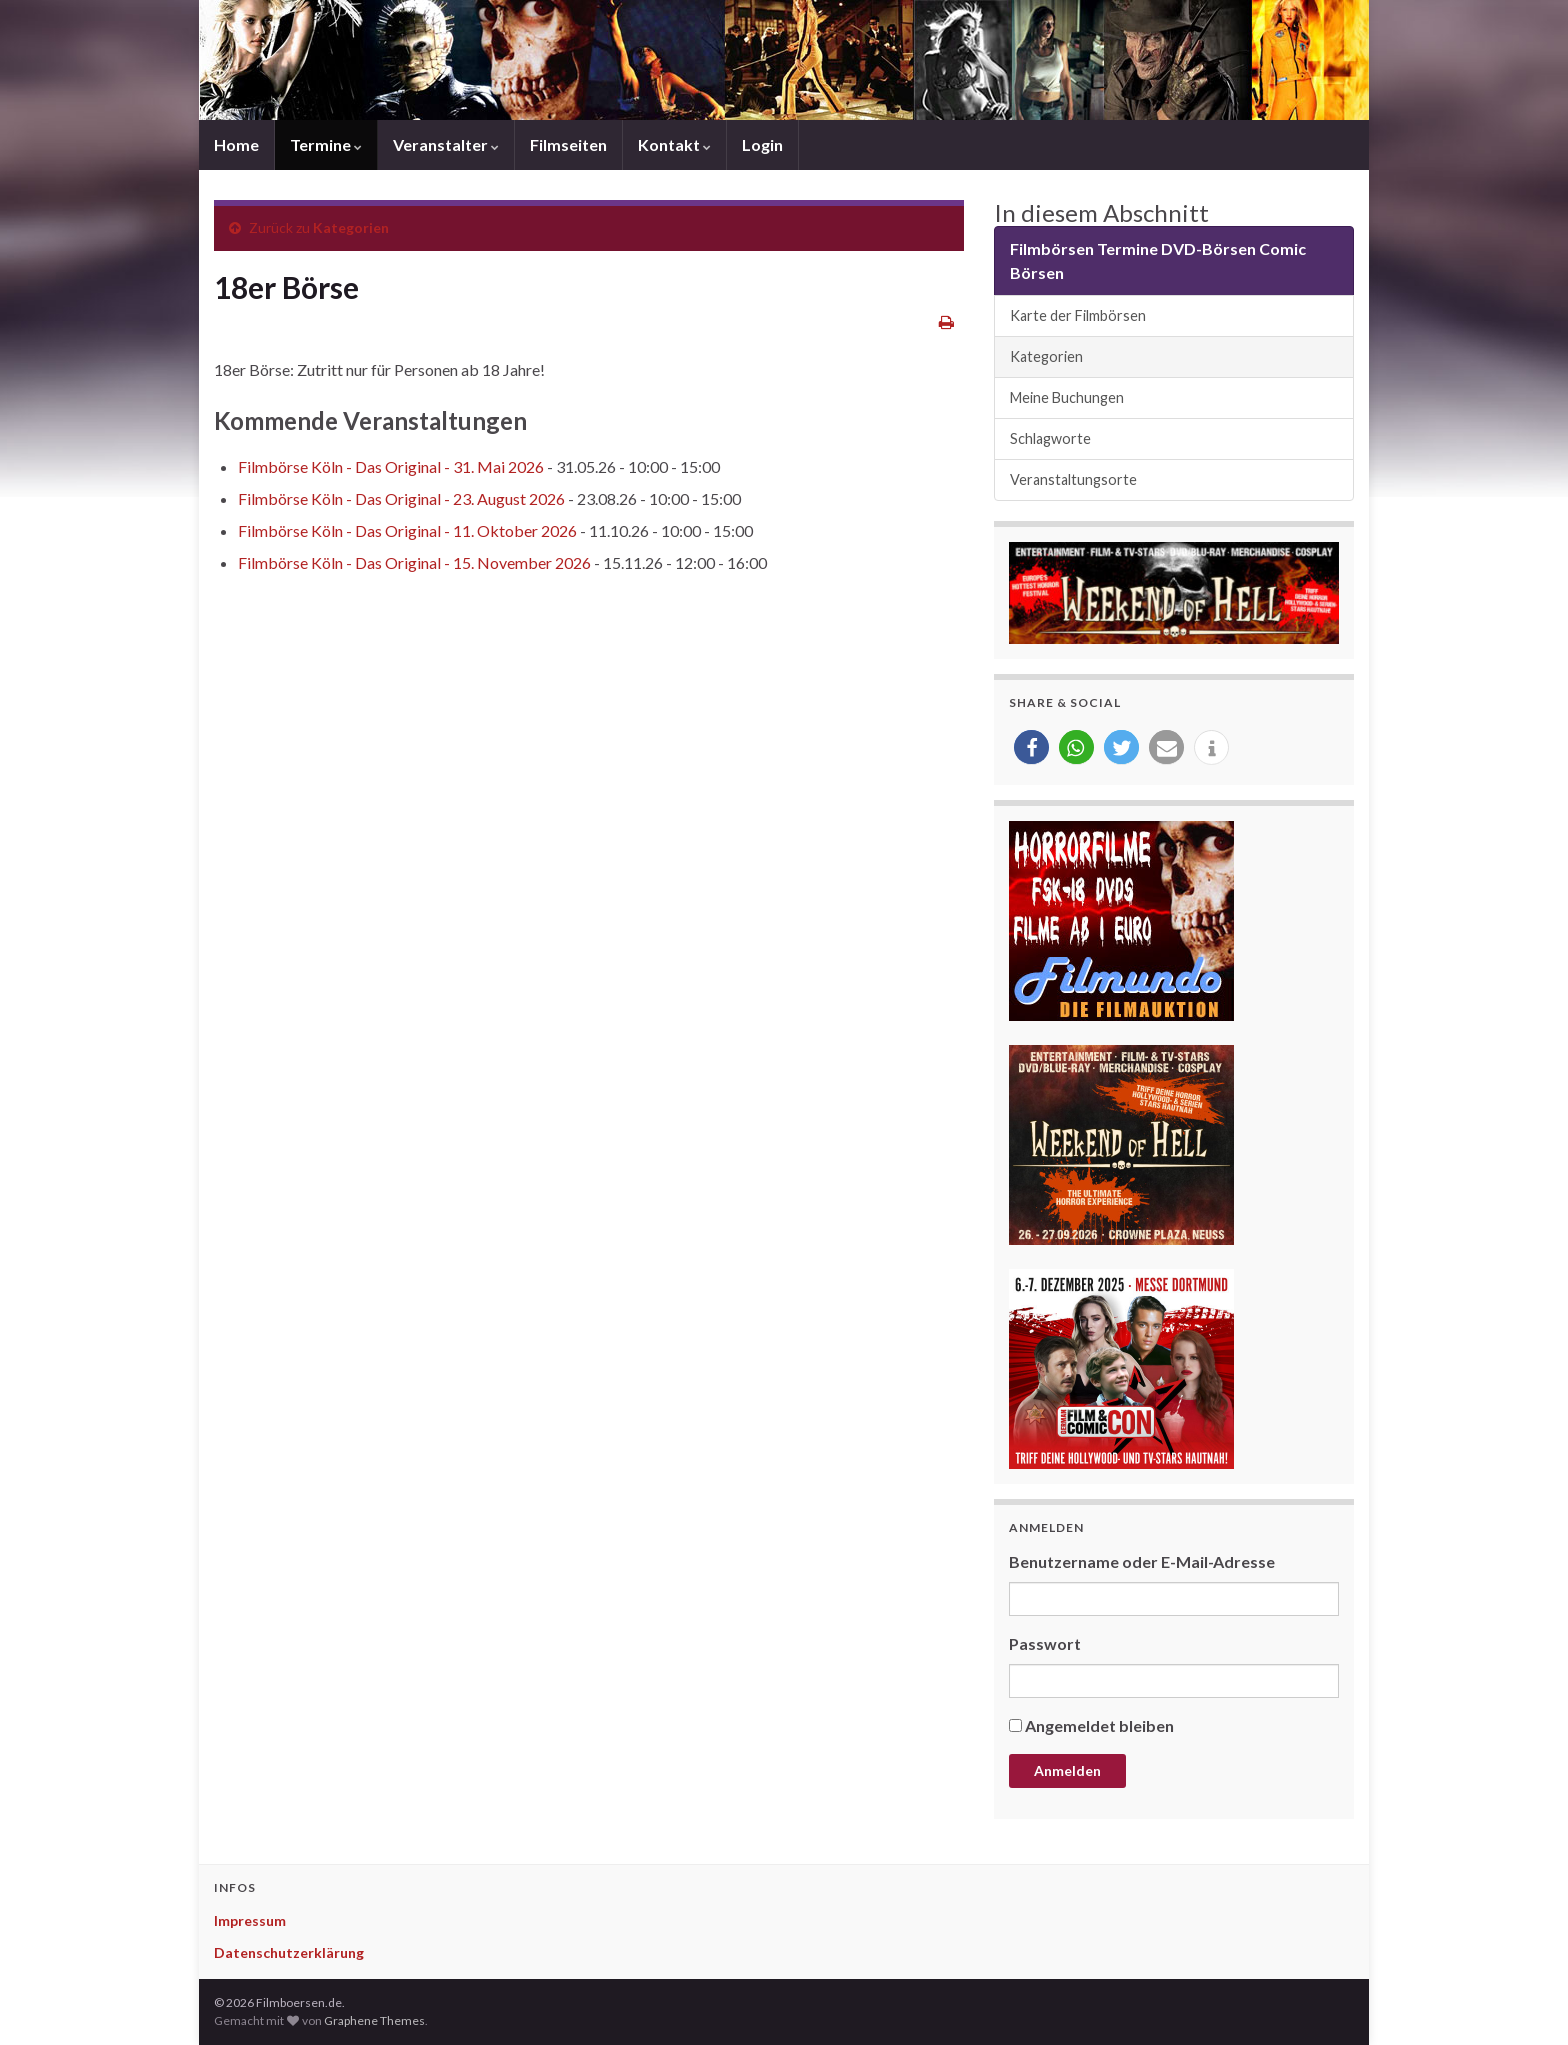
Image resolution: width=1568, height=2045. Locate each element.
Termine (326, 144)
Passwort (1045, 1643)
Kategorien (351, 227)
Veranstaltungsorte (1073, 479)
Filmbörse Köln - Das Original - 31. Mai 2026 (391, 466)
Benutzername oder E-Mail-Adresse (1142, 1561)
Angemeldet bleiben (1099, 1725)
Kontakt (674, 144)
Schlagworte (1050, 438)
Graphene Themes (374, 2020)
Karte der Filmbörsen (1078, 315)
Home (236, 144)
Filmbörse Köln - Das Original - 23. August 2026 (401, 498)
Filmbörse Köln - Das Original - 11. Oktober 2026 (407, 530)
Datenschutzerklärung (289, 1952)
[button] (1031, 747)
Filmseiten (568, 144)
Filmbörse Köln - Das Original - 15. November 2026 (414, 562)
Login (762, 144)
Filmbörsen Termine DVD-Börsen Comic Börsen (1158, 260)
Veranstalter (446, 144)
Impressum (250, 1920)
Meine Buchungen (1067, 397)
